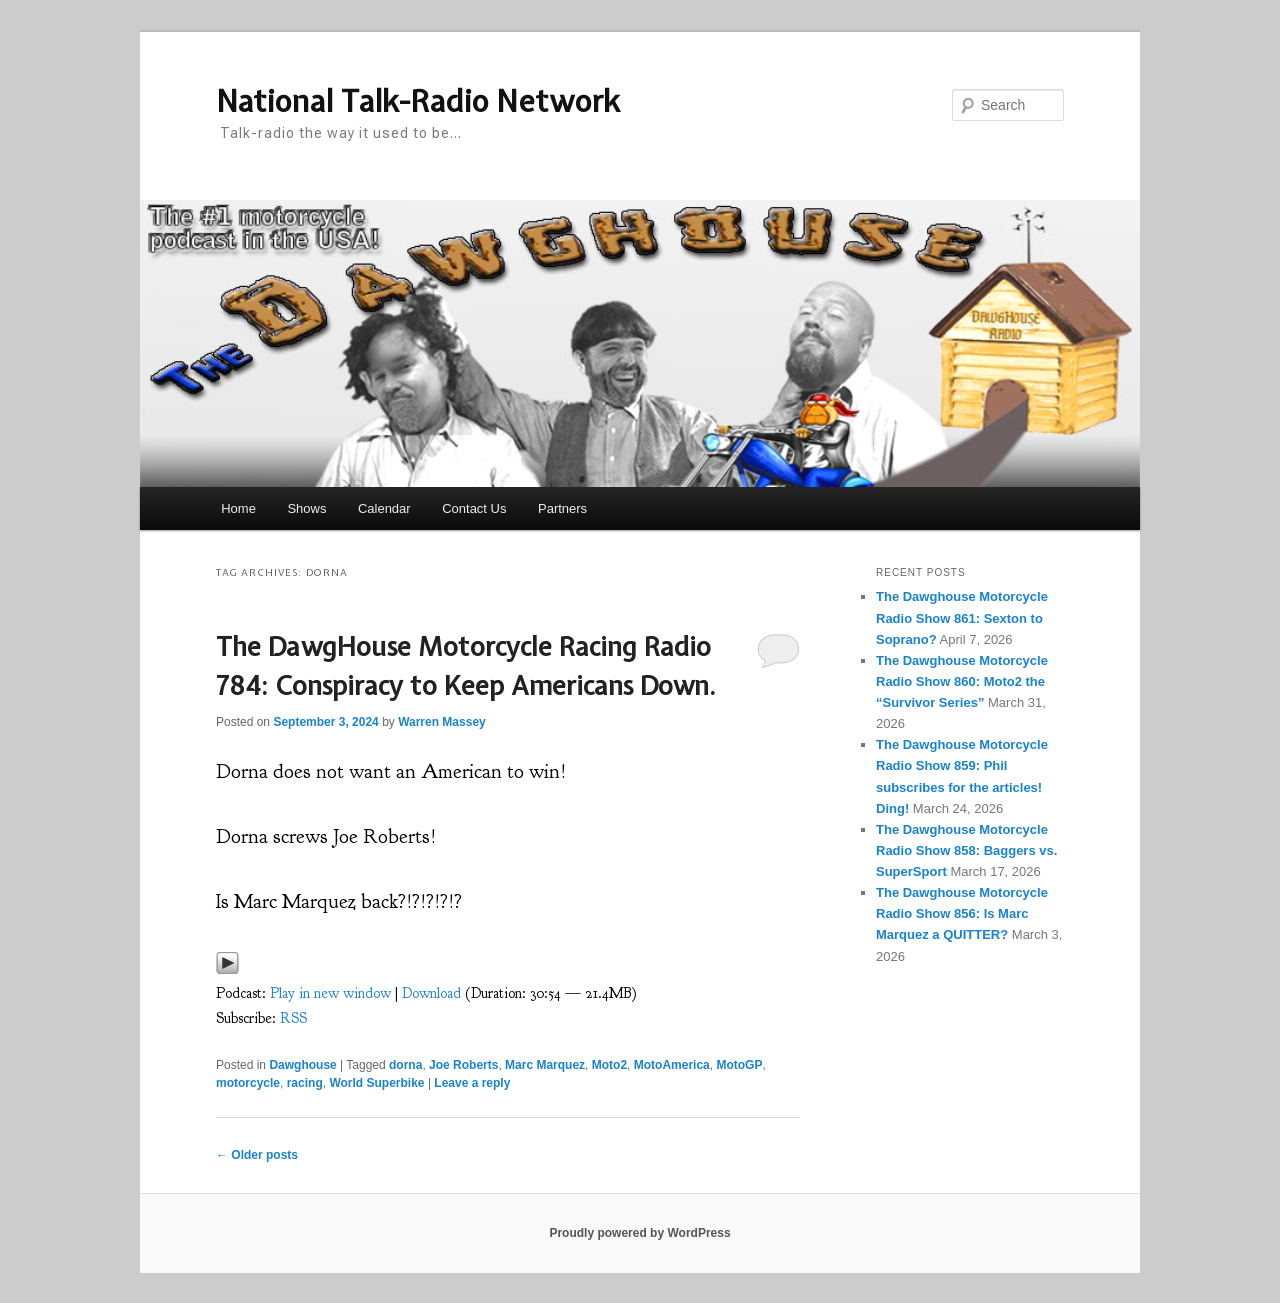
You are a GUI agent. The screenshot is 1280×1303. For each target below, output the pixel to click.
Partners (562, 508)
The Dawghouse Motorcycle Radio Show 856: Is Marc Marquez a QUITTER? (962, 913)
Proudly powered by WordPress (639, 1233)
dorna (405, 1065)
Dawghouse (302, 1065)
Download (431, 993)
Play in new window (330, 993)
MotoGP (739, 1065)
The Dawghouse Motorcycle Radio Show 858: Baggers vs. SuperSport (966, 850)
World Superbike (376, 1083)
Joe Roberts (463, 1065)
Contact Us (474, 508)
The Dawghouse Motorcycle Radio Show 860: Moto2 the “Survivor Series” (962, 681)
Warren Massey (442, 722)
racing (305, 1083)
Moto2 (609, 1065)
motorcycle (248, 1083)
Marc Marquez (545, 1065)
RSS (293, 1018)
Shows (306, 508)
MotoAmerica (672, 1065)
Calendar (384, 508)
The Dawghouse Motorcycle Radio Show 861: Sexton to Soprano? (962, 617)
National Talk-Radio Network (418, 101)
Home (238, 508)
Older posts (257, 1155)
